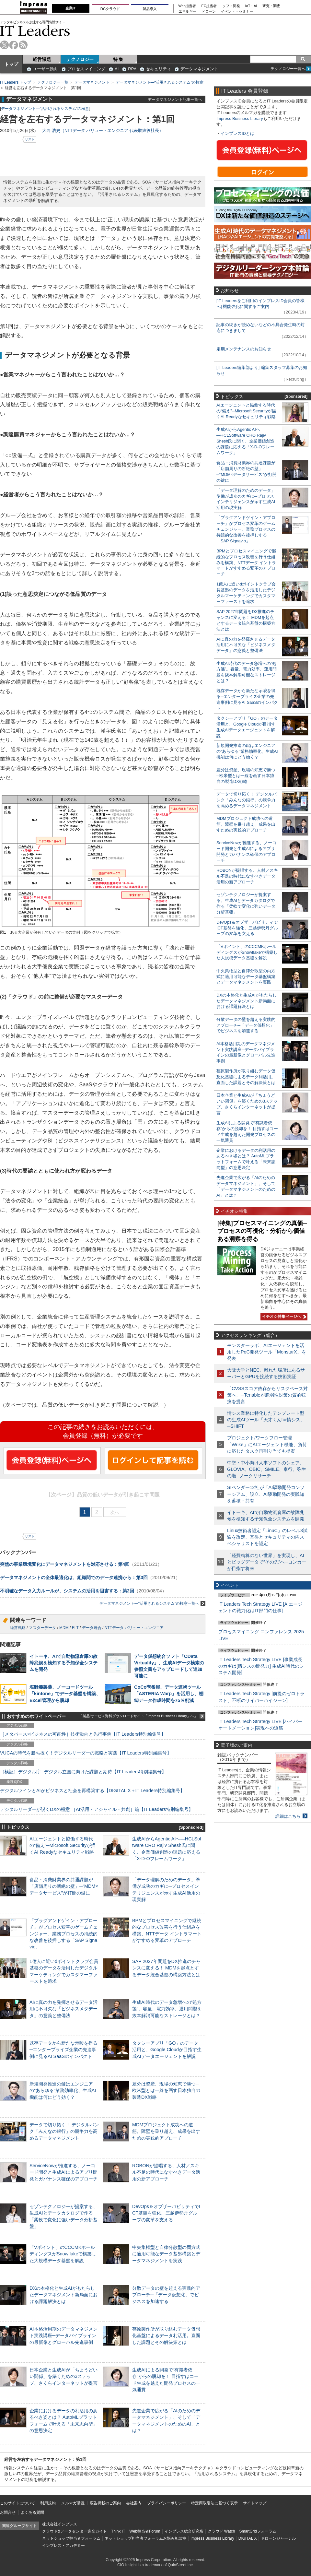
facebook (13, 45)
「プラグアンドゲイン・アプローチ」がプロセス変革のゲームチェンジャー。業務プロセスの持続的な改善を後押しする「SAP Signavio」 (63, 1933)
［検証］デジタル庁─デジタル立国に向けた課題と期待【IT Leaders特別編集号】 (83, 1771)
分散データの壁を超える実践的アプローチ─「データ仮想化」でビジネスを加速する (166, 2295)
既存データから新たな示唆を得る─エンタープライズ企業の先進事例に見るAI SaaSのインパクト (63, 2049)
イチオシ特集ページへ (283, 1316)
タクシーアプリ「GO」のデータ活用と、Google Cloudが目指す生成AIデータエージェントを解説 (167, 2049)
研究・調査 (271, 6)
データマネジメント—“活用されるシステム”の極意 (160, 82)
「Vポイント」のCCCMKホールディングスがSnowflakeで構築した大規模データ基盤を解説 (62, 2254)
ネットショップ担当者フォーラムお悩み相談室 (145, 2538)
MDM (64, 1627)
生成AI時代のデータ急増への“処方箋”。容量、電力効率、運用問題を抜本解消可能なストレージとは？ (167, 2009)
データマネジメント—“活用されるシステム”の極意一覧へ (152, 1603)
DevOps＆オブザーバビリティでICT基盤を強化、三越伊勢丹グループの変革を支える (166, 2213)
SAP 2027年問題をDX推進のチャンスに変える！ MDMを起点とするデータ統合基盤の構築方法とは (166, 1968)
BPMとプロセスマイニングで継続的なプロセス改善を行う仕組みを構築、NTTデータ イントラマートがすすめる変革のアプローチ (246, 563)
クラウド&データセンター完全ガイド (74, 2531)
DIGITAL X (247, 2538)
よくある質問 (32, 2512)
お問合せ (8, 2512)
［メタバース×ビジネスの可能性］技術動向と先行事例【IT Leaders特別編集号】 (83, 1734)
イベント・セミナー (237, 11)
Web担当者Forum (144, 2531)
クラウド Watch (221, 2531)
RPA (132, 68)
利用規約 (48, 2503)
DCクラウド (110, 9)
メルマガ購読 (73, 2503)
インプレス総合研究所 (184, 2531)
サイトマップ (254, 2503)
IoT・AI (251, 6)
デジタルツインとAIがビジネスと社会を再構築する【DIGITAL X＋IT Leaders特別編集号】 (92, 1790)
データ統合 (91, 1627)
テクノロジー (80, 59)
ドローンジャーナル (278, 2538)
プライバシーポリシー (166, 2503)
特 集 (118, 59)
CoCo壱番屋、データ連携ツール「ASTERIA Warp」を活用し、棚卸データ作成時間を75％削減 (168, 1693)
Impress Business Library (239, 118)
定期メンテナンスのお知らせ (243, 349)
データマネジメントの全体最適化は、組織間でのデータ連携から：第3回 (74, 1577)
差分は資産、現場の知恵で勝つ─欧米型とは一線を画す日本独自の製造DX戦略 (166, 2090)
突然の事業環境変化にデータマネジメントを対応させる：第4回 (65, 1564)
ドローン (209, 11)
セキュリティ (158, 68)
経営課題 (42, 59)
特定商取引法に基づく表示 (214, 2503)
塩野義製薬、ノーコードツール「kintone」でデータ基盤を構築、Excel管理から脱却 (64, 1693)
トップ (11, 64)
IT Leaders (35, 30)
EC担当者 (209, 6)
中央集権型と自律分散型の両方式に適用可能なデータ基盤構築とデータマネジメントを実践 (166, 2254)
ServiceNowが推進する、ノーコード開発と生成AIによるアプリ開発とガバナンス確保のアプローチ (63, 2172)
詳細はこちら (288, 1816)
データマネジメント (199, 68)
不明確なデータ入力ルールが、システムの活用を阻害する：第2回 (67, 1590)
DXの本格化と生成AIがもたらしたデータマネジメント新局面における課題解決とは (63, 2295)
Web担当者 (187, 6)
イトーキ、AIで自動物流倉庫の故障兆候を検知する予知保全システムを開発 (63, 1663)
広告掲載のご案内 (105, 2503)
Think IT (118, 2531)
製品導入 (150, 9)
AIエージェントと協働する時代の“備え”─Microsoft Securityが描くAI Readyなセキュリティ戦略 (62, 1845)
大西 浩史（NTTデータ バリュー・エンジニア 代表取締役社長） (102, 130)
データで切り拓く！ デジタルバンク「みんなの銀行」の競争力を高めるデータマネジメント (64, 2131)
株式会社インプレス (59, 2524)
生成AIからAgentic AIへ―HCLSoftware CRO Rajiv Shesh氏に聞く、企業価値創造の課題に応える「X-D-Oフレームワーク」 (245, 441)
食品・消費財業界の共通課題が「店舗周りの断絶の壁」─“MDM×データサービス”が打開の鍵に (63, 1886)
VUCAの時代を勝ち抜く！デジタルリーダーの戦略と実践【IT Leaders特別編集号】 (85, 1752)
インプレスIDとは (237, 133)
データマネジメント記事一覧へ (175, 99)
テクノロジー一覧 (52, 82)
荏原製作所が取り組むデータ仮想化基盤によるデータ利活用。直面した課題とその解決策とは (166, 2335)
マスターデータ (42, 1627)
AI (117, 68)
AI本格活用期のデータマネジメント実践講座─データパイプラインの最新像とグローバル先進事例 (63, 2335)
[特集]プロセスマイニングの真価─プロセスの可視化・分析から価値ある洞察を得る (262, 1231)
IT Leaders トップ (15, 82)
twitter (4, 45)
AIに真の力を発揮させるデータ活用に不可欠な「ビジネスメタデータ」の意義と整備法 (63, 2009)
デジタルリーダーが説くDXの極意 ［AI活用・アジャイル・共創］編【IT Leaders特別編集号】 (96, 1809)
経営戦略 (18, 1627)
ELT (75, 1627)
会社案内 (134, 2503)
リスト (30, 139)
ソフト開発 (231, 6)
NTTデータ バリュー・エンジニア (134, 1627)
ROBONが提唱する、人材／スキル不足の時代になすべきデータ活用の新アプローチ (166, 2172)
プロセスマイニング (86, 68)
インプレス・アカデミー (63, 2545)
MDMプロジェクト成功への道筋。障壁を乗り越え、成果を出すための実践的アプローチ (166, 2131)
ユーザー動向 (45, 68)
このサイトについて (17, 2503)
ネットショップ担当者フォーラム (71, 2538)
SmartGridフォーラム (257, 2531)
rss (23, 45)
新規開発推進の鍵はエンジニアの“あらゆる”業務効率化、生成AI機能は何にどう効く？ (62, 2090)
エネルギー (187, 11)
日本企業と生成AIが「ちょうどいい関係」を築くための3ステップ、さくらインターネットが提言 (63, 2376)
